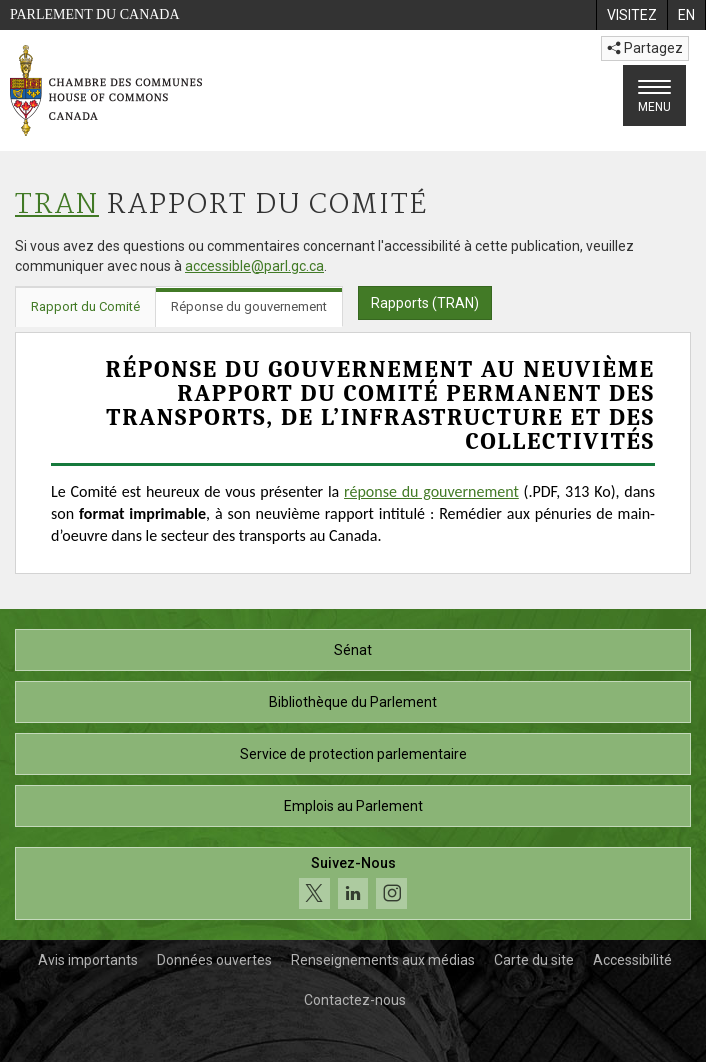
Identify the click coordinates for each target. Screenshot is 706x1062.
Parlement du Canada (95, 14)
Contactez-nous (355, 1000)
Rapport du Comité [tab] (85, 306)
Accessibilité (632, 960)
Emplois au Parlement (353, 806)
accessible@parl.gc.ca (254, 266)
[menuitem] (631, 15)
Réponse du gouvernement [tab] (249, 306)
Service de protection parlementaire (353, 754)
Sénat (353, 650)
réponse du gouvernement (431, 491)
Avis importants (88, 960)
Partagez (645, 48)
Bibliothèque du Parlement (353, 702)
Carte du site (534, 960)
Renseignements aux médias (383, 960)
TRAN (57, 205)
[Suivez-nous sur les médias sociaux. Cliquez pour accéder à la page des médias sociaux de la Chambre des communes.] (353, 883)
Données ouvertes (214, 960)
